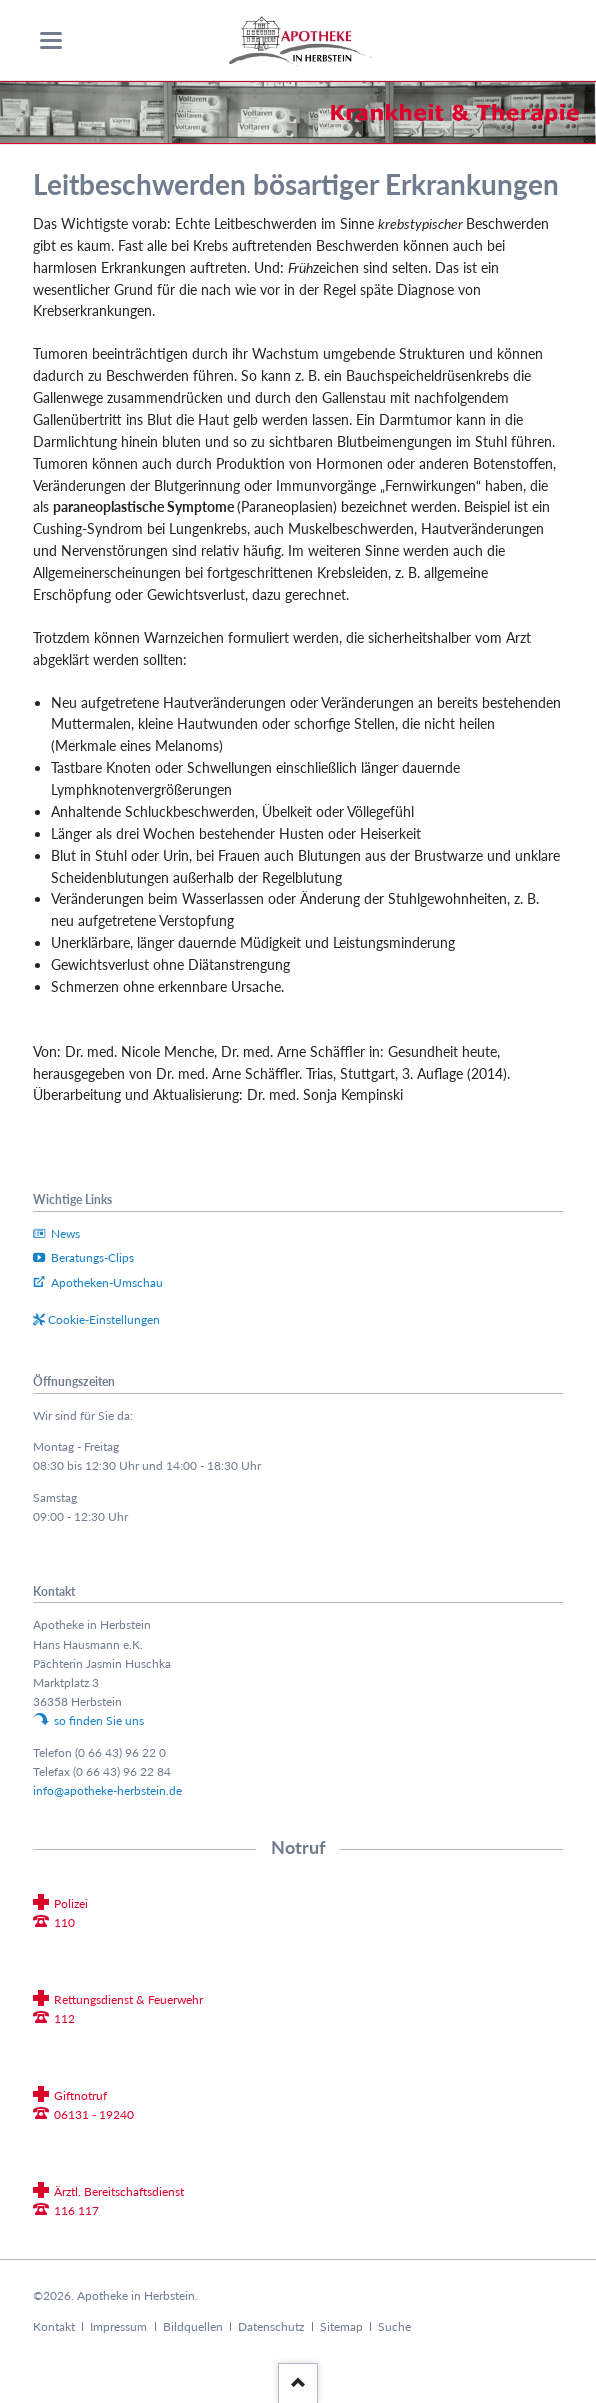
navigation (51, 40)
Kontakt (54, 2326)
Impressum (118, 2326)
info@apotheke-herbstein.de (107, 1790)
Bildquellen (193, 2326)
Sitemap (341, 2326)
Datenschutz (271, 2326)
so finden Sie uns (99, 1720)
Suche (394, 2326)
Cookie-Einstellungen (104, 1319)
